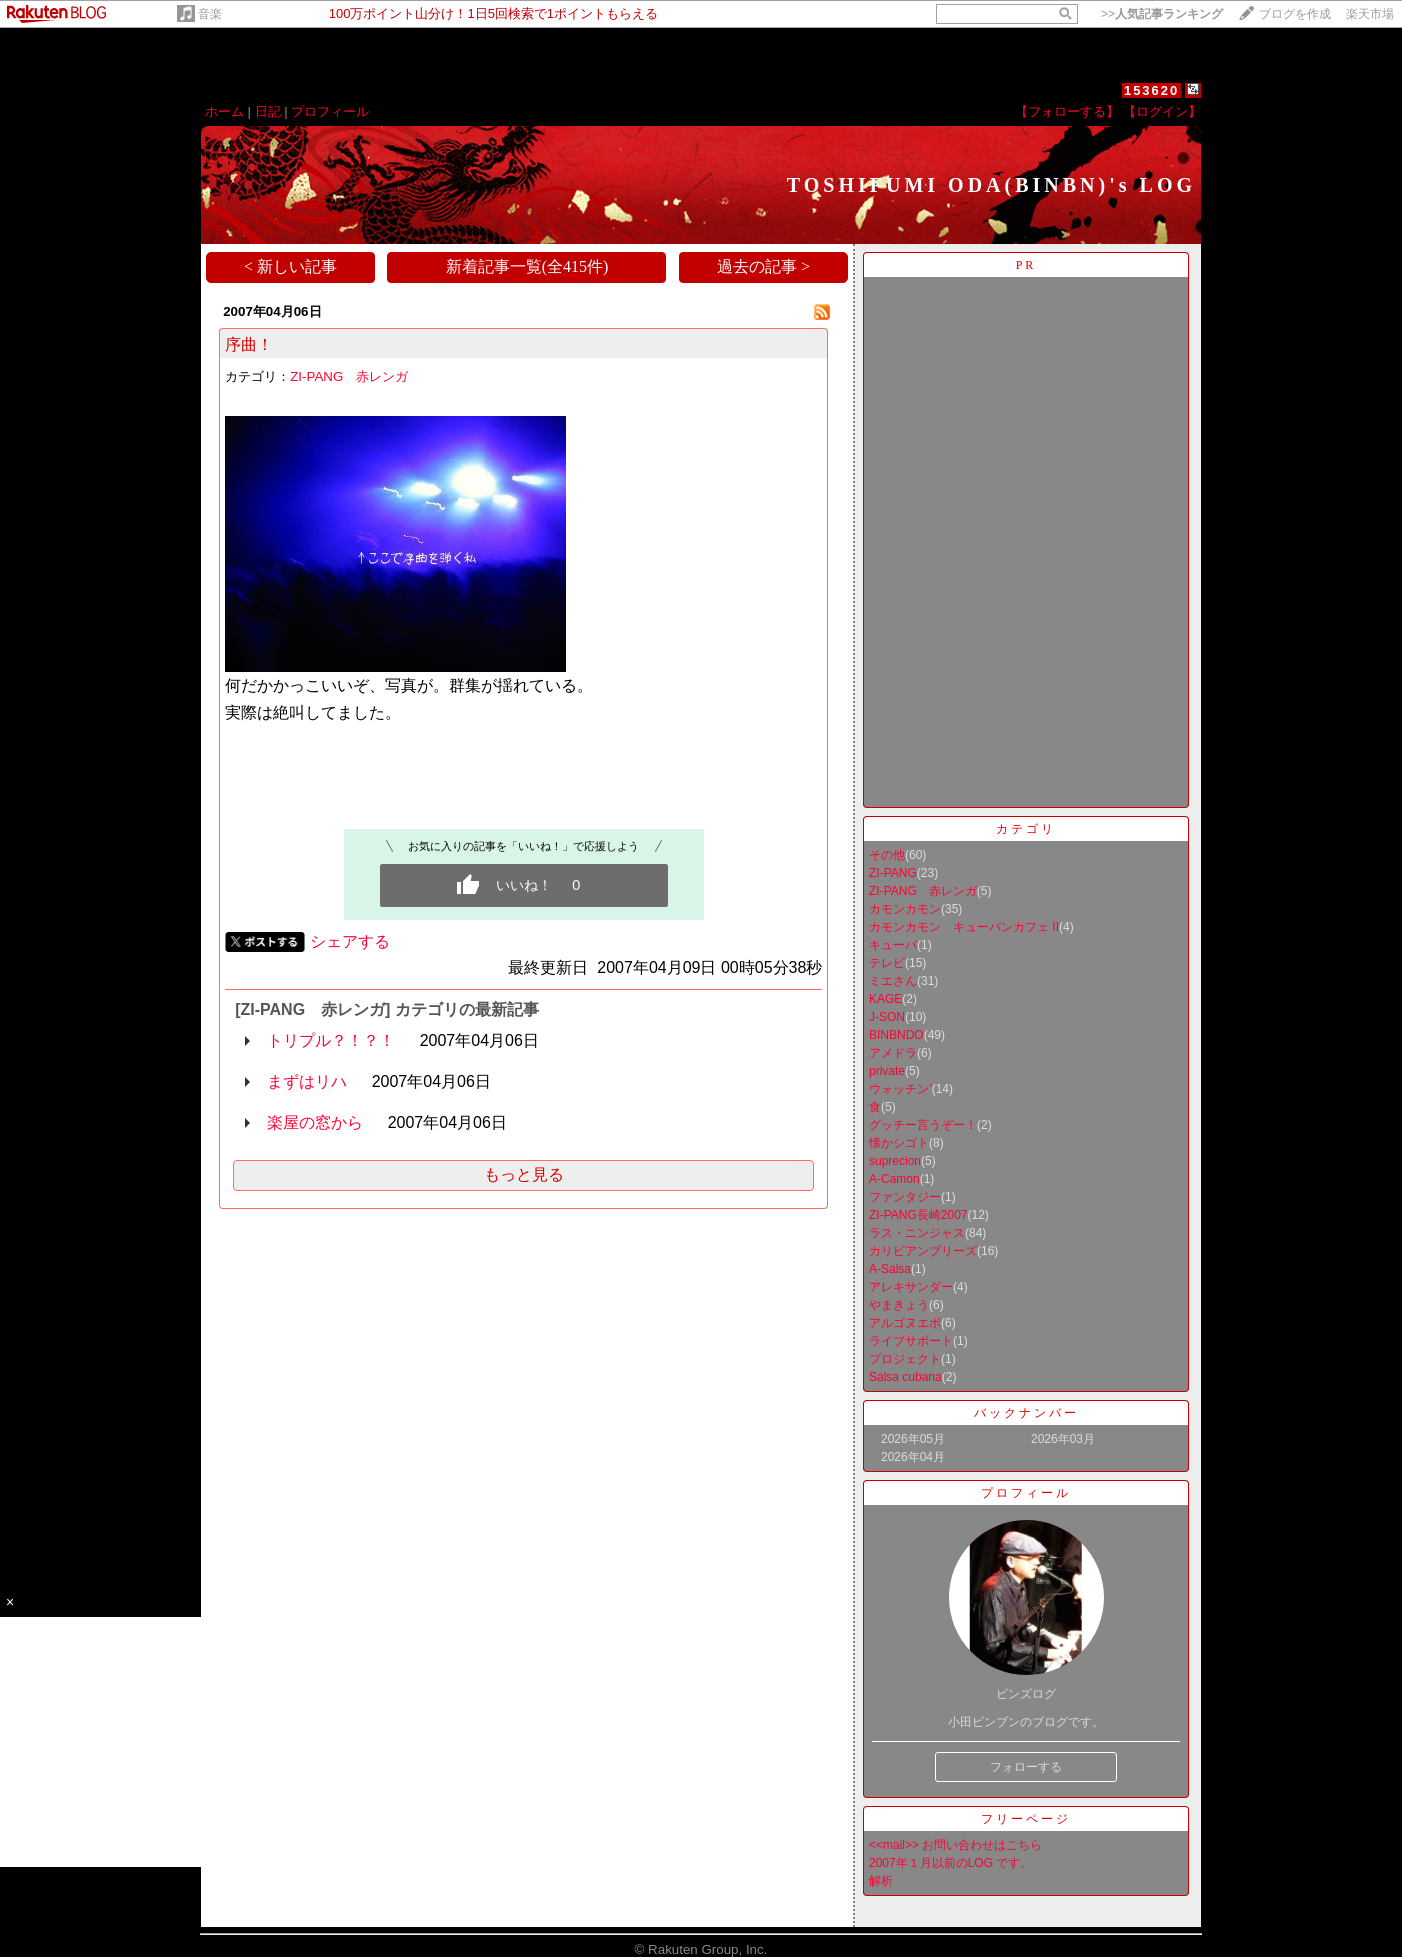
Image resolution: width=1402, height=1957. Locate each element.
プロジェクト (905, 1359)
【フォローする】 (1067, 111)
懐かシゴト (899, 1143)
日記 (268, 111)
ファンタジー (905, 1197)
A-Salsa (890, 1269)
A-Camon (894, 1179)
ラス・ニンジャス (917, 1233)
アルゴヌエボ (905, 1323)
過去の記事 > (763, 266)
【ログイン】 (1162, 111)
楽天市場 (1370, 14)
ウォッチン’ (900, 1089)
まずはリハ (307, 1081)
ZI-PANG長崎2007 (918, 1215)
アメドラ (893, 1053)
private (887, 1071)
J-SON (887, 1017)
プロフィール (330, 111)
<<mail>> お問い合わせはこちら (955, 1845)
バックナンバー (1026, 1413)
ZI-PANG (893, 873)
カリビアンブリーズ (923, 1251)
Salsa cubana (905, 1377)
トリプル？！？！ (331, 1040)
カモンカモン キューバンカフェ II (964, 927)
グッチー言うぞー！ (923, 1125)
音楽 (210, 14)
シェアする (350, 941)
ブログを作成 (1295, 14)
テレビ (887, 963)
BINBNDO (896, 1035)
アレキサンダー (911, 1287)
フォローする (1026, 1767)
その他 (887, 855)
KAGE (885, 999)
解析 (881, 1881)
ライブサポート (911, 1341)
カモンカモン (905, 909)
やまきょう (899, 1305)
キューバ (893, 945)
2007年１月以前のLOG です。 (950, 1863)
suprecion (895, 1161)
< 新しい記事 (290, 266)
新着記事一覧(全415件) (527, 266)
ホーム (224, 111)
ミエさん (893, 981)
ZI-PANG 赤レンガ (349, 376)
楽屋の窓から (315, 1122)
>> (1162, 14)
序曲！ (249, 344)
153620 (1151, 90)
